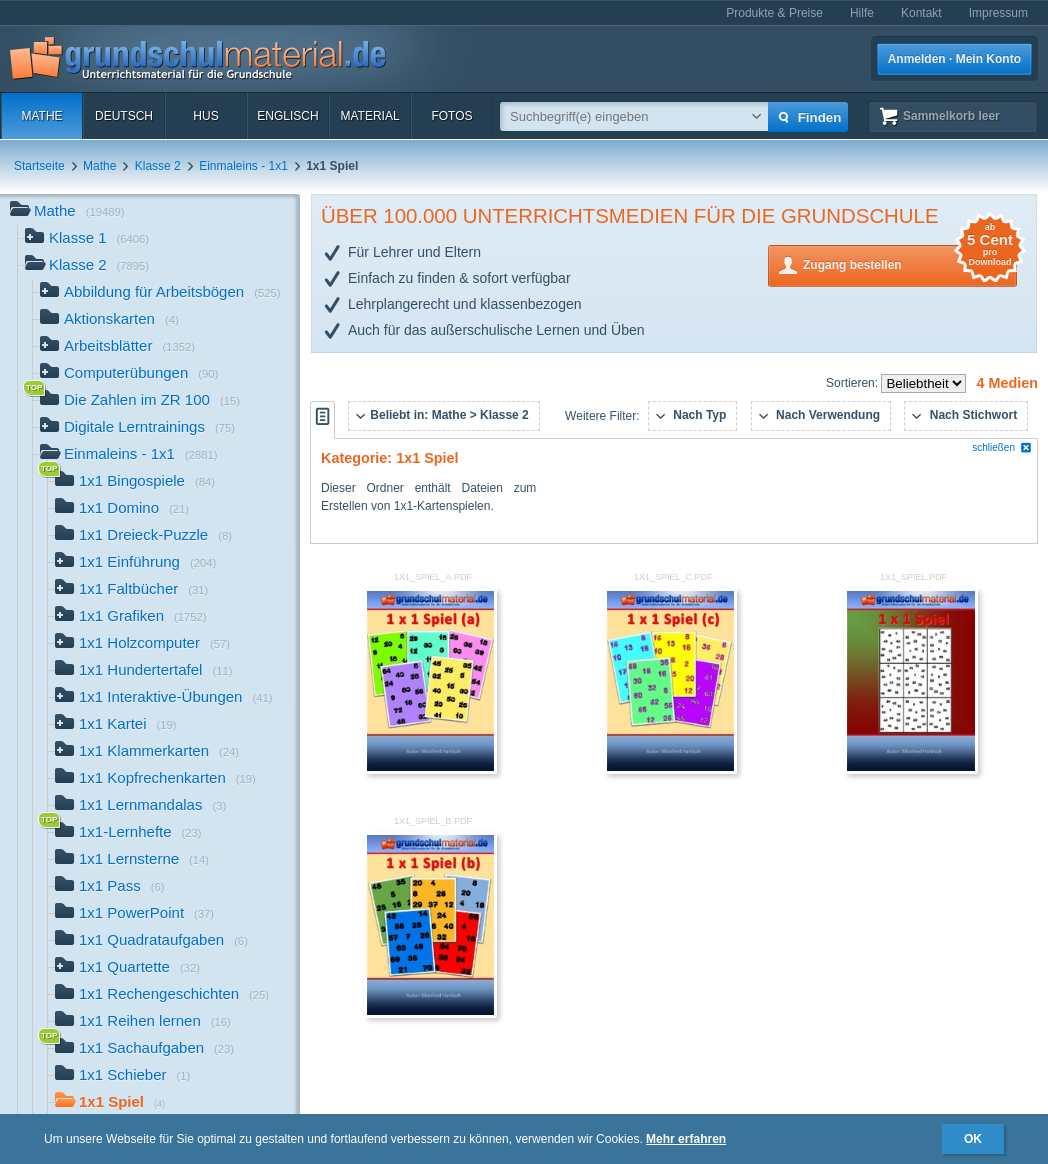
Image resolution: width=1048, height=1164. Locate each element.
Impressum (998, 13)
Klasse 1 (87, 239)
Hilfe (862, 13)
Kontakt (921, 13)
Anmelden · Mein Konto (954, 59)
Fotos (451, 116)
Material (369, 116)
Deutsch (124, 116)
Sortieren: (853, 383)
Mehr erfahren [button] (686, 1139)
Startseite (39, 166)
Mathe (41, 116)
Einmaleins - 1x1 (243, 166)
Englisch (287, 116)
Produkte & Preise (774, 13)
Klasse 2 (158, 166)
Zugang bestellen (910, 263)
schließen (1002, 447)
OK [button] (973, 1139)
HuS (205, 116)
